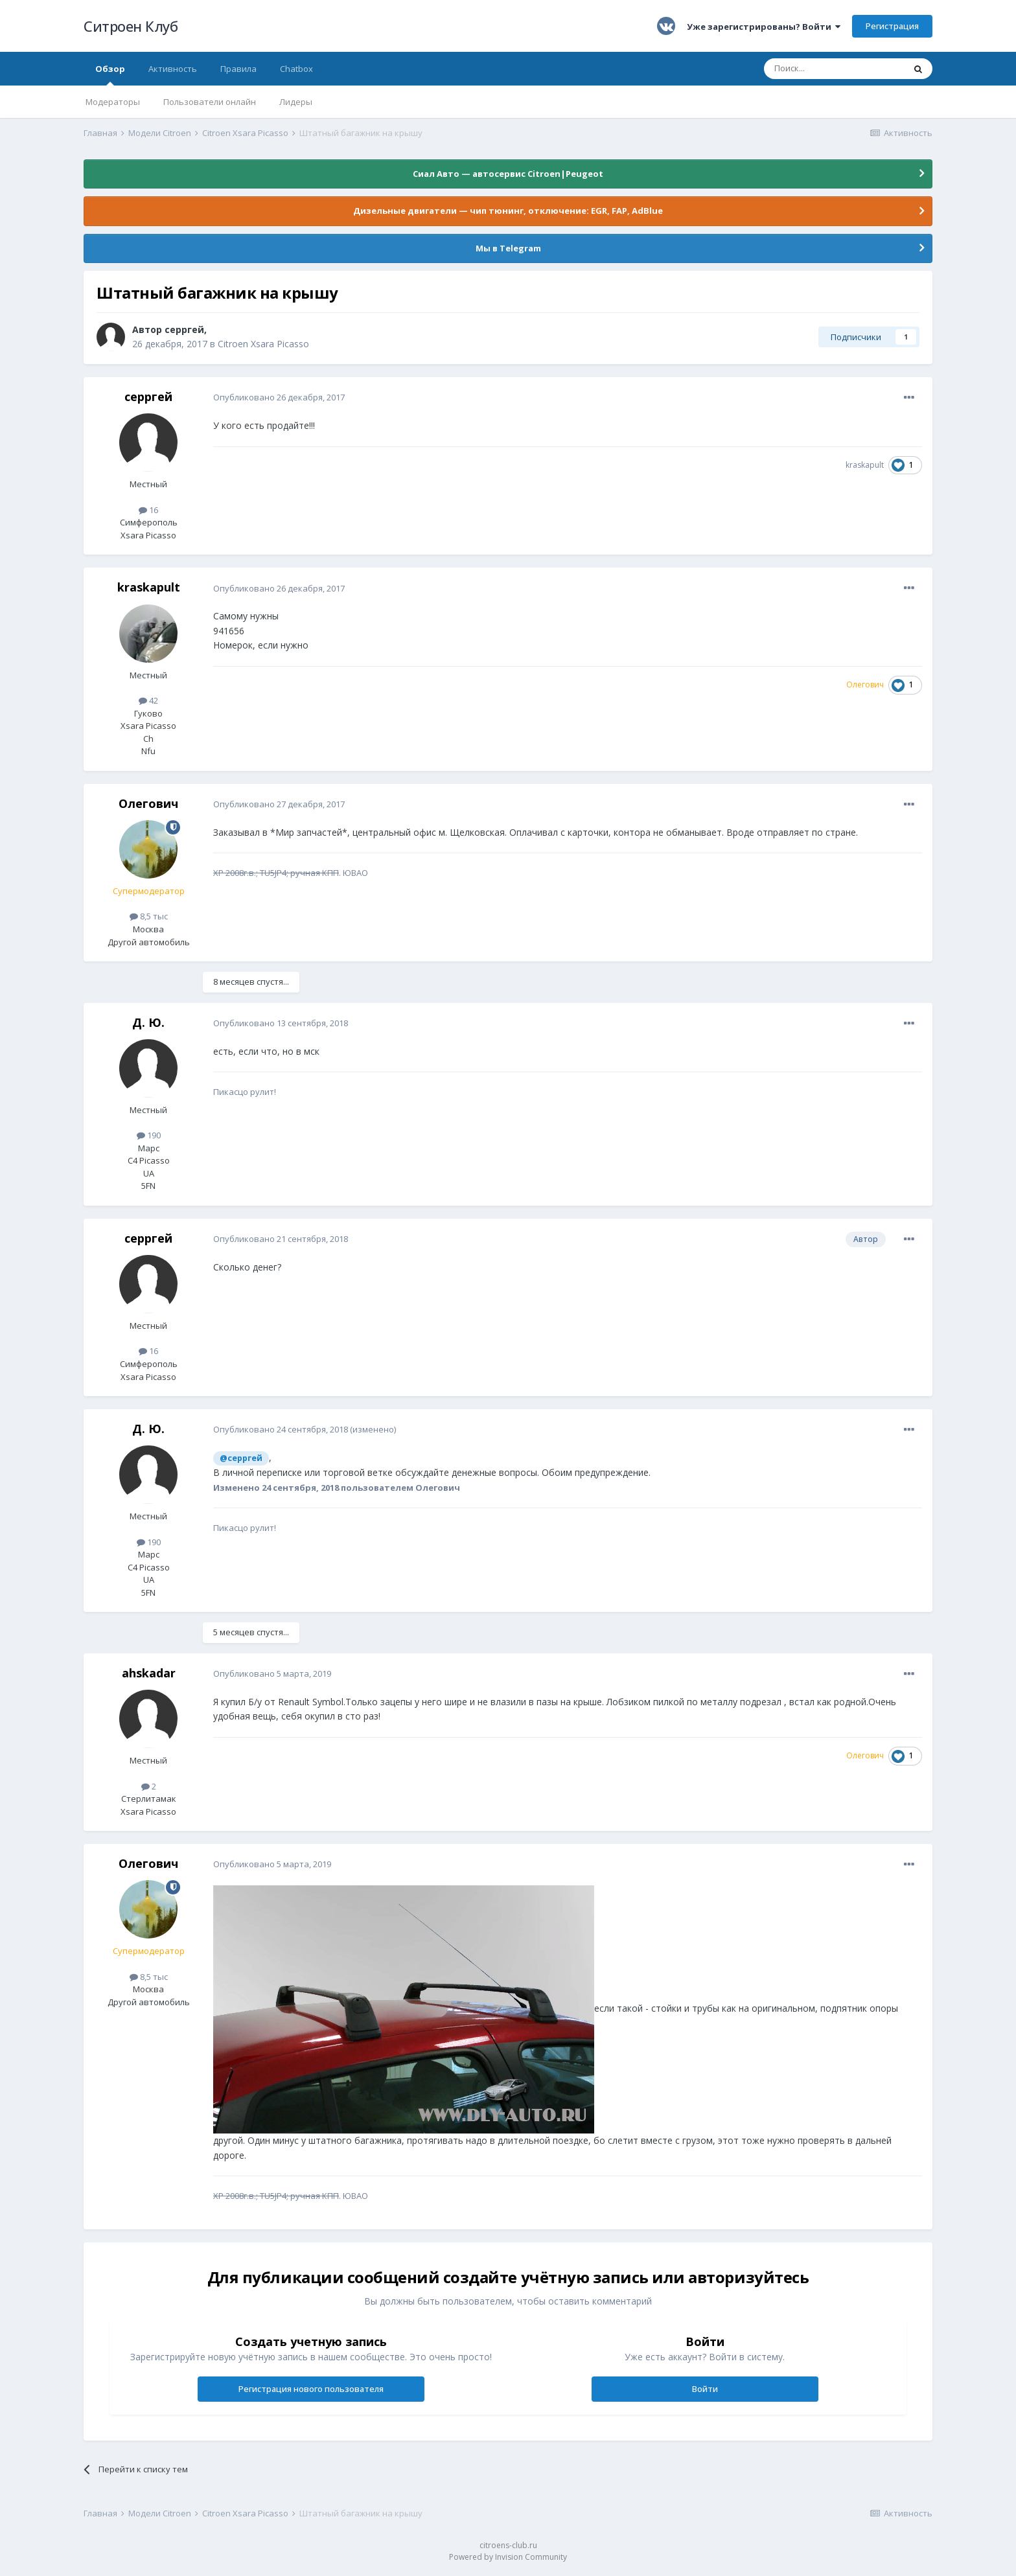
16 (148, 510)
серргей (184, 329)
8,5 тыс (149, 916)
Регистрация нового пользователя (311, 2389)
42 (148, 700)
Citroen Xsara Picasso (263, 344)
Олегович (148, 803)
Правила (238, 69)
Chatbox (296, 69)
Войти (705, 2389)
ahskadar (149, 1673)
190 (149, 1135)
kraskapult (865, 464)
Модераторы (113, 102)
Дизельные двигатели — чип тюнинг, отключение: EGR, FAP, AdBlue (508, 210)
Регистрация (892, 26)
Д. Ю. (148, 1022)
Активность (172, 69)
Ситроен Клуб (131, 26)
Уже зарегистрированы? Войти (763, 26)
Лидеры (295, 102)
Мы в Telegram (508, 248)
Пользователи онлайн (209, 102)
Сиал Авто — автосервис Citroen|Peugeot (508, 173)
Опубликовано (279, 397)
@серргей (241, 1458)
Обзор (110, 74)
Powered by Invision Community (508, 2556)
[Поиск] (834, 68)
